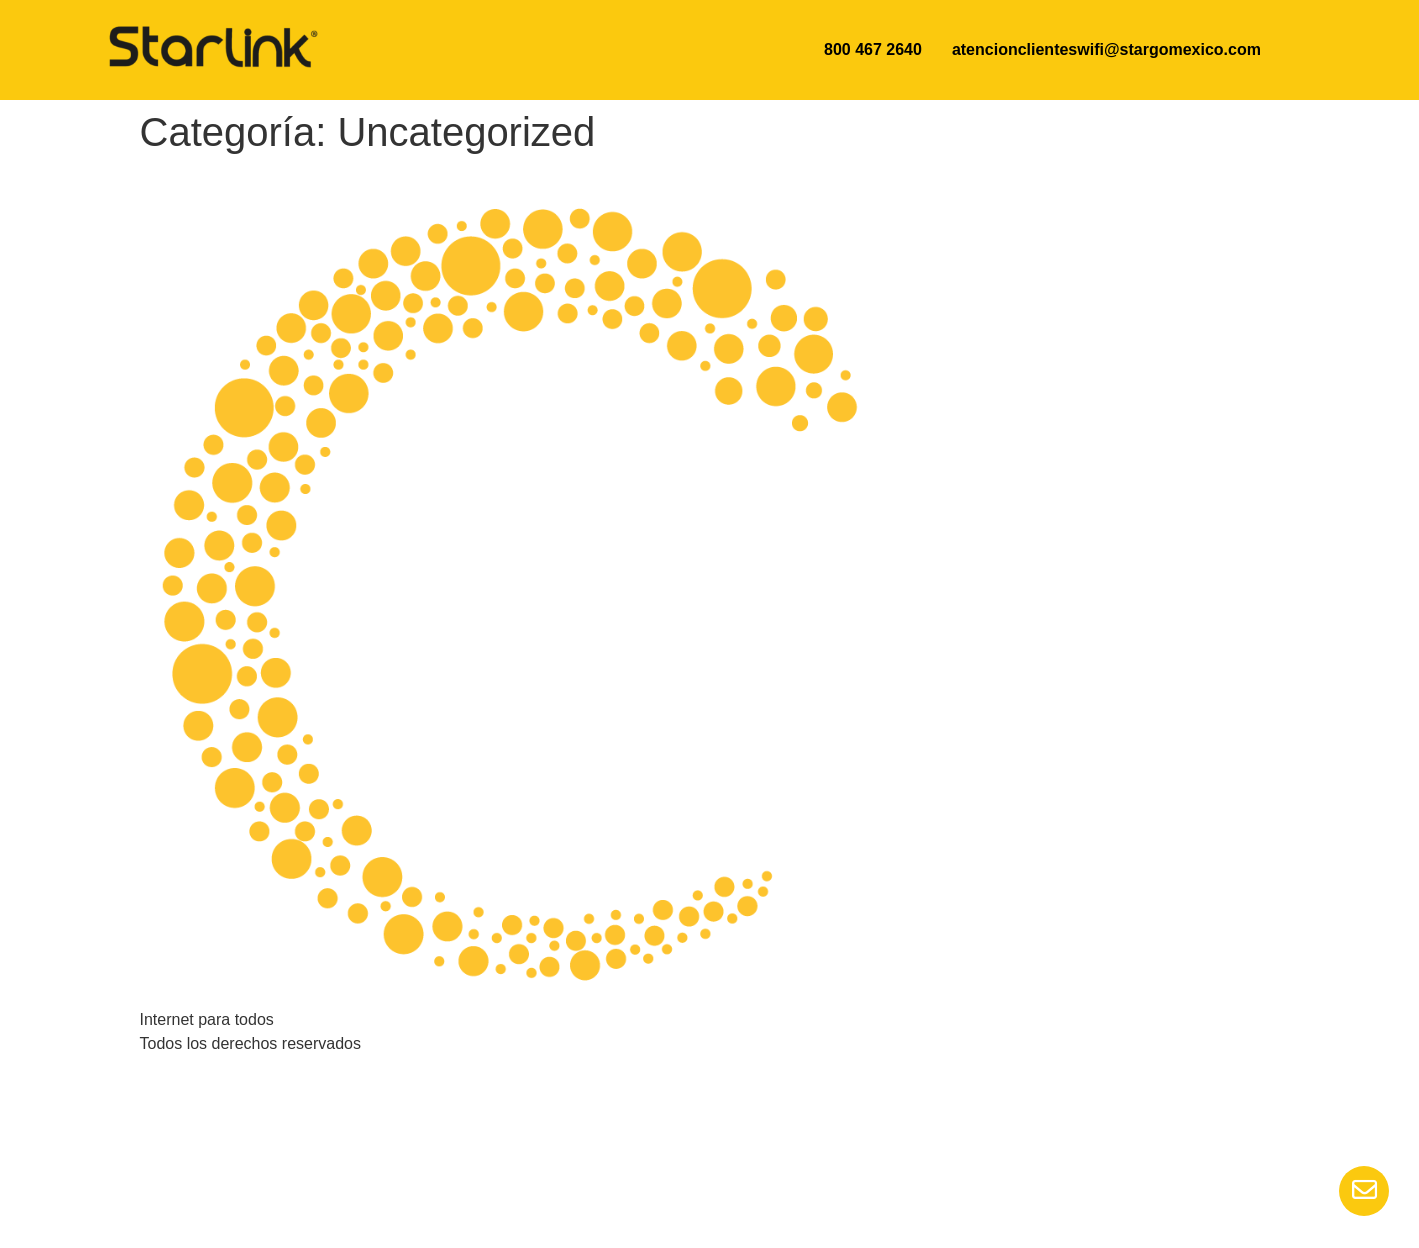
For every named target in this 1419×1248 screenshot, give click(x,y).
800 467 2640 (873, 49)
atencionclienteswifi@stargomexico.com (1106, 49)
